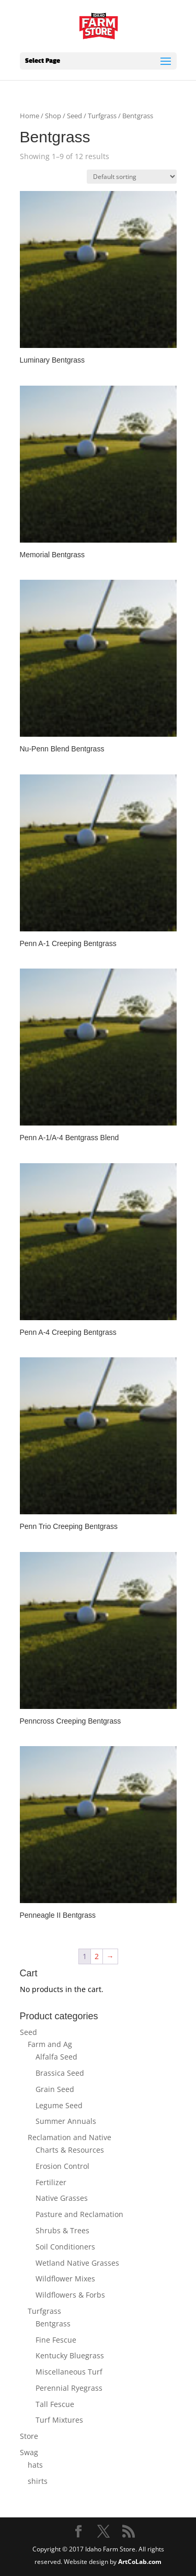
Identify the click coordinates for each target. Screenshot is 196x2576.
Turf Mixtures (59, 2420)
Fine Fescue (56, 2340)
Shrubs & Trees (62, 2230)
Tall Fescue (55, 2404)
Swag (29, 2452)
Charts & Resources (70, 2150)
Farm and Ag (50, 2044)
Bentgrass (53, 2323)
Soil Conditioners (65, 2247)
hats (35, 2465)
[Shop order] (132, 177)
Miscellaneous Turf (69, 2372)
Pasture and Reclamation (79, 2214)
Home (29, 115)
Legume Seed (59, 2105)
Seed (74, 115)
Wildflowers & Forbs (70, 2295)
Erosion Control (62, 2166)
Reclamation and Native (69, 2137)
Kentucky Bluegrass (70, 2355)
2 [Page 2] (97, 1956)
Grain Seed (55, 2089)
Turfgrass (102, 115)
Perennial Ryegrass (69, 2388)
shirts (38, 2481)
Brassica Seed (60, 2073)
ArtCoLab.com (140, 2561)
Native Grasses (62, 2198)
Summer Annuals (66, 2121)
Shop (53, 115)
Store (29, 2436)
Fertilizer (51, 2182)
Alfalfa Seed (56, 2057)
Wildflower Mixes (65, 2278)
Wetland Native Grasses (77, 2263)
